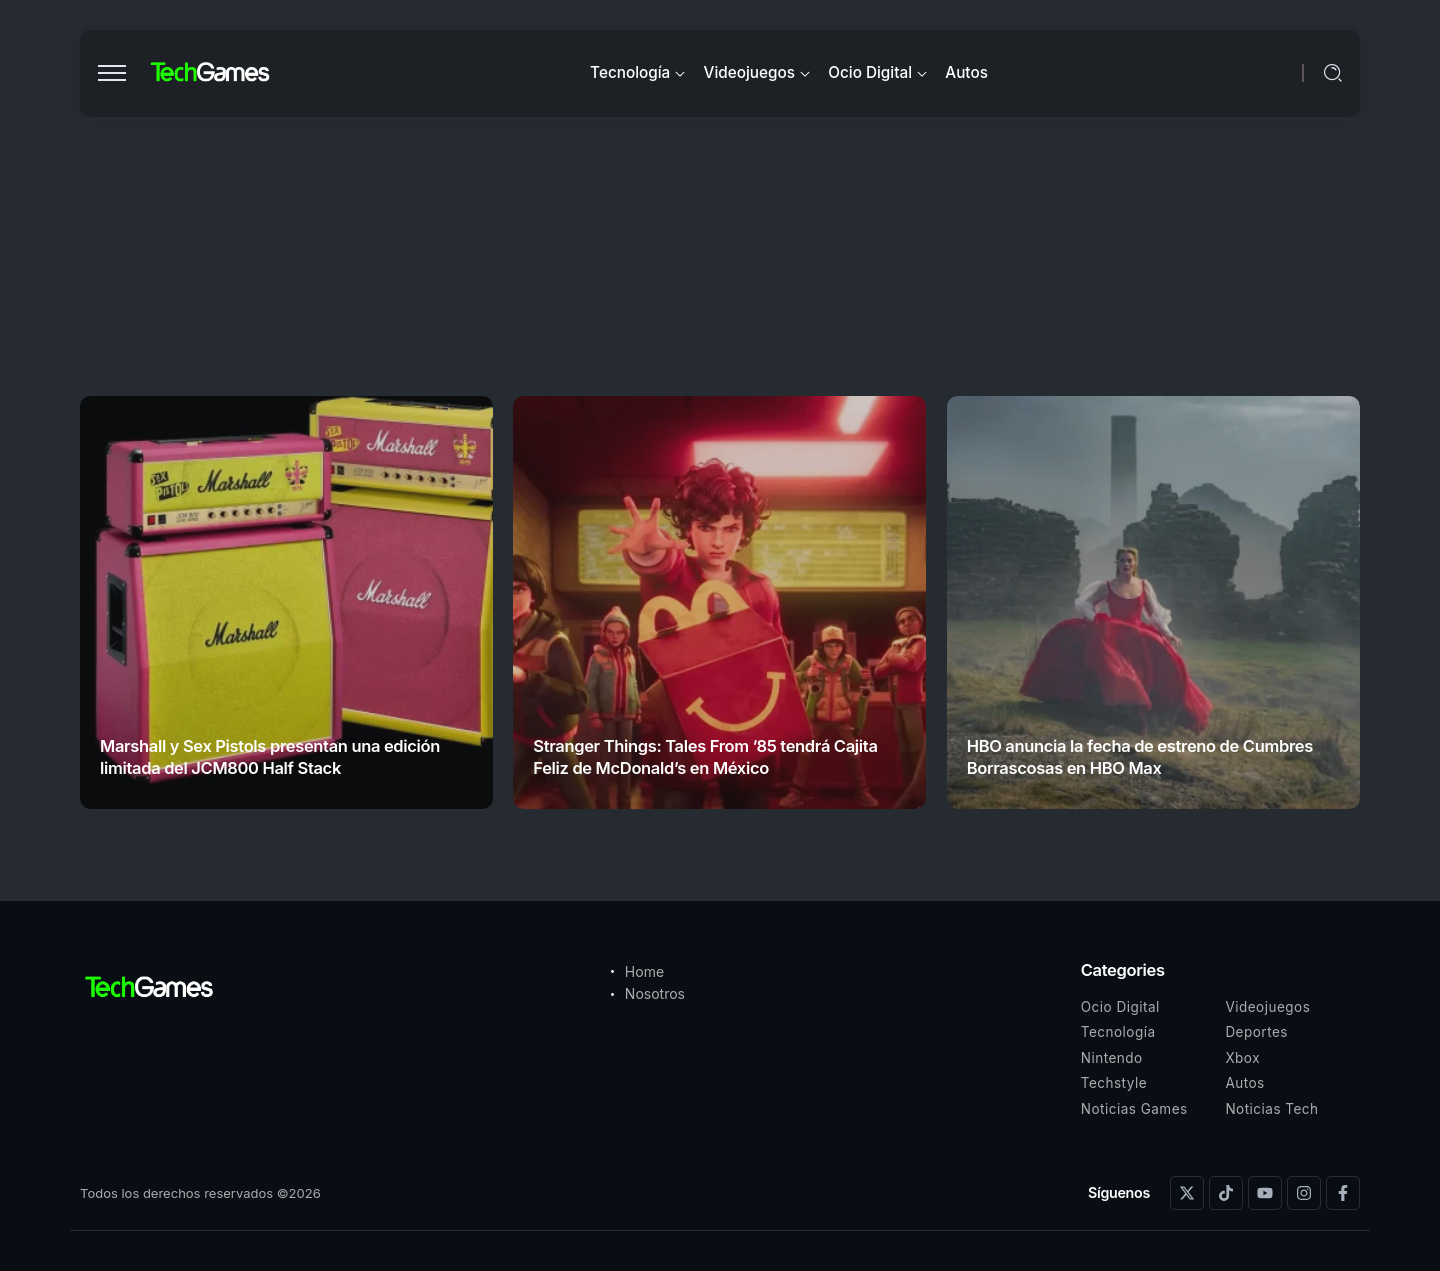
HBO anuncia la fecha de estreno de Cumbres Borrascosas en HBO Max (1140, 756)
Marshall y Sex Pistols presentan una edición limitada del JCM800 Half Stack (270, 756)
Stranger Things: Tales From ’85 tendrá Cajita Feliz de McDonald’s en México (705, 756)
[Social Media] (1187, 1193)
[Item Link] (286, 602)
